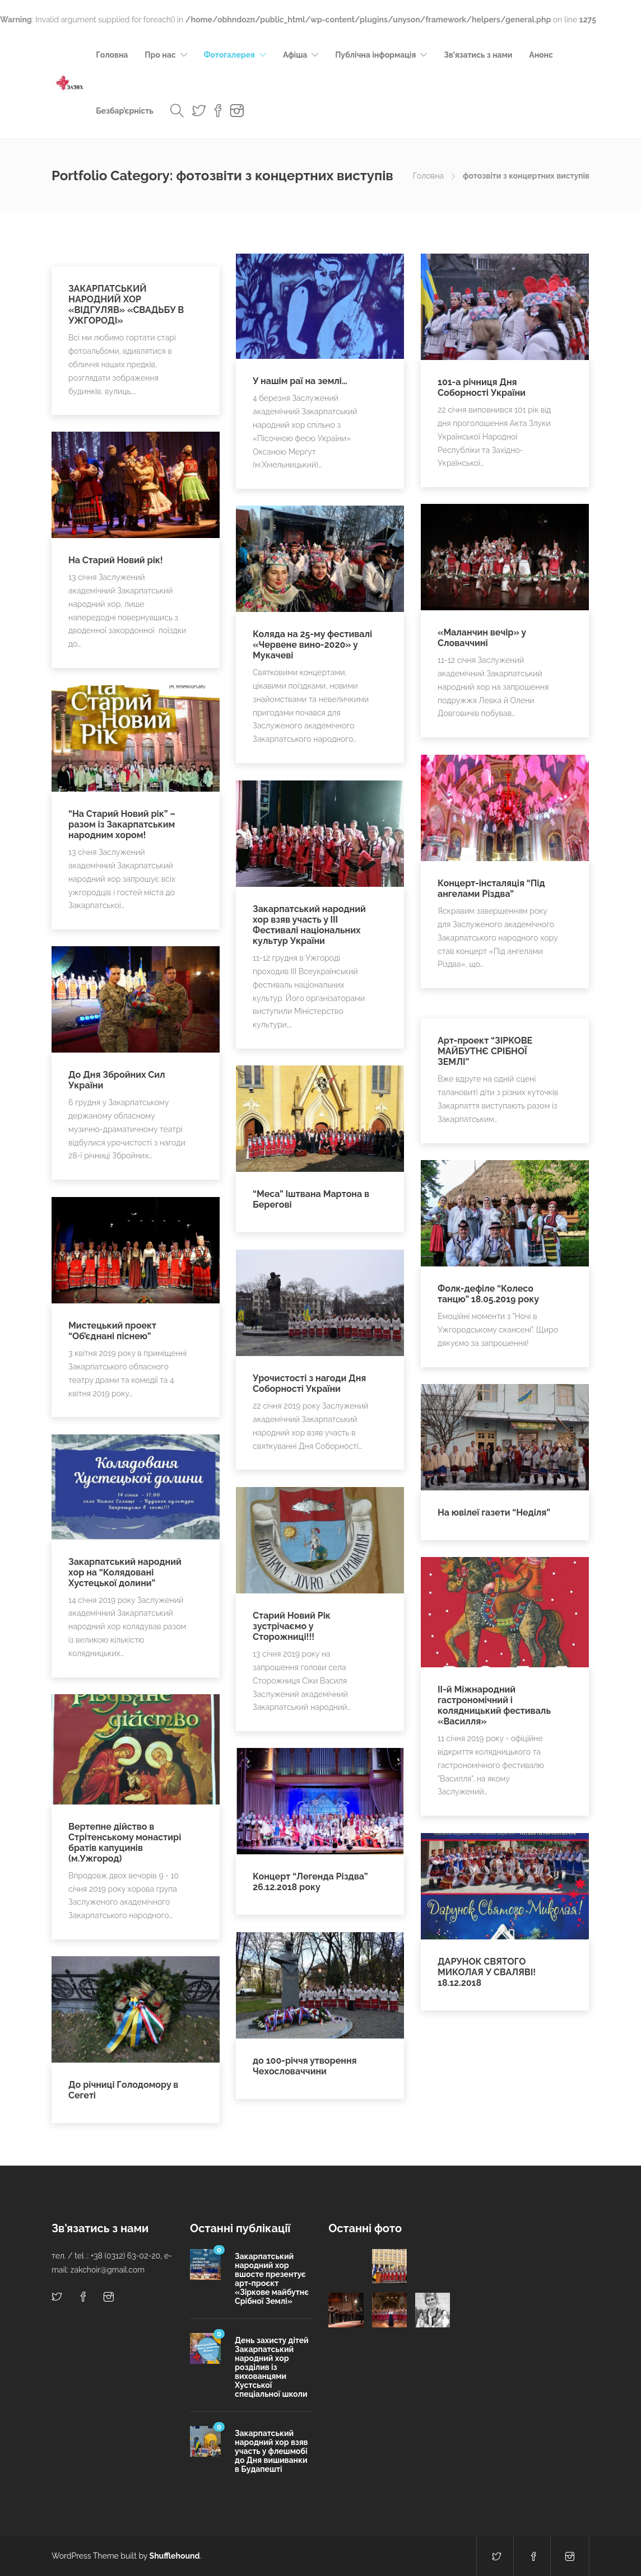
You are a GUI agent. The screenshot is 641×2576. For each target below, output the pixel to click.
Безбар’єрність (125, 110)
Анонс (541, 54)
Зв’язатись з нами (478, 54)
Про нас (160, 54)
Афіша (295, 54)
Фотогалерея (229, 54)
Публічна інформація (375, 54)
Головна (112, 54)
